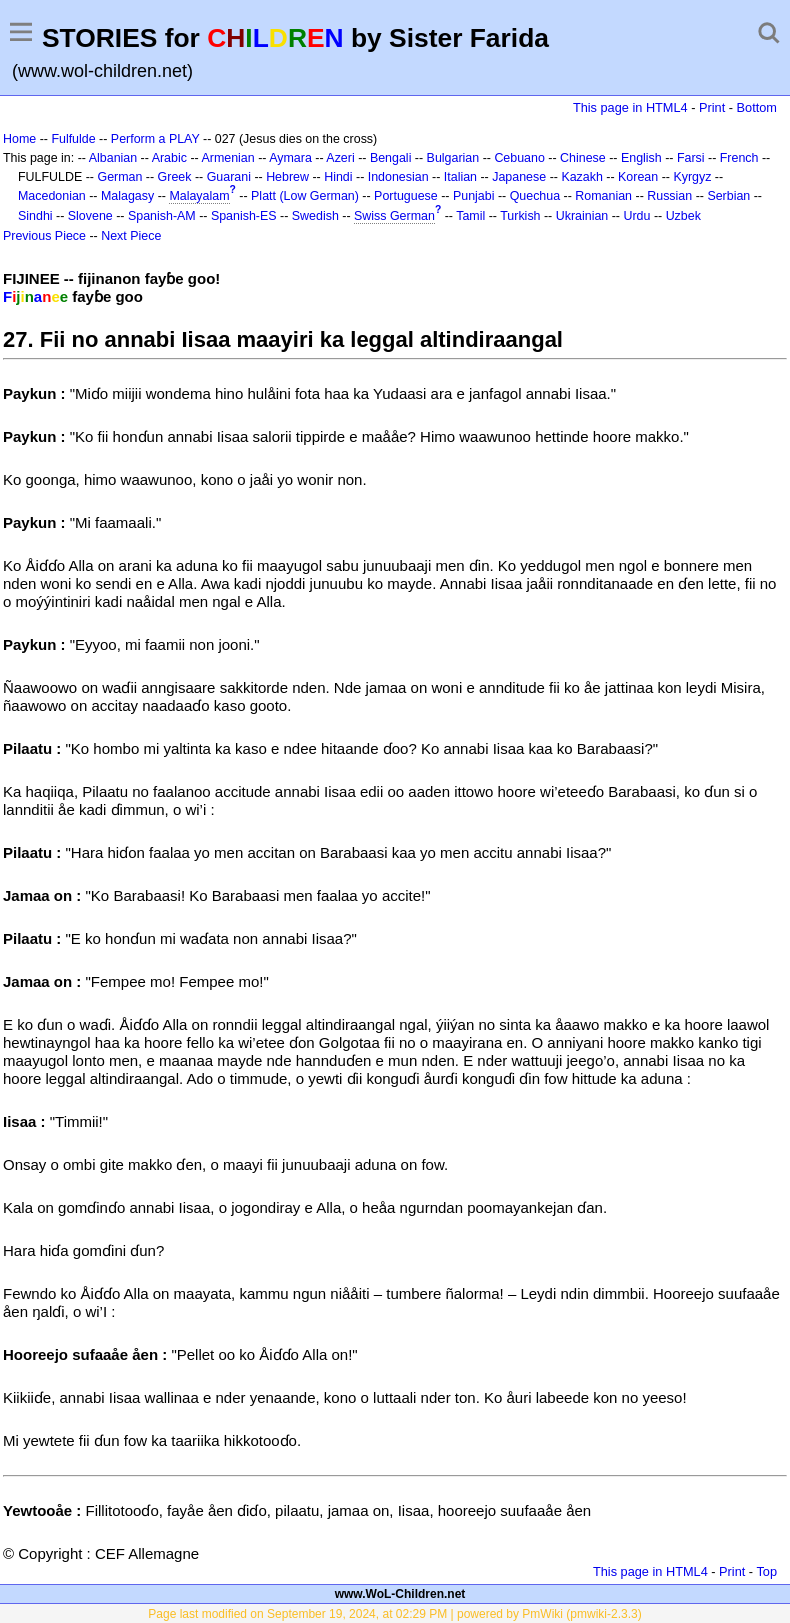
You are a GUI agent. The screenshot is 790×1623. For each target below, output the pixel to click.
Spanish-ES (244, 216)
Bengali (391, 158)
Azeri (340, 158)
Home (19, 139)
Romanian (603, 196)
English (641, 158)
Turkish (520, 216)
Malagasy (127, 196)
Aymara (290, 158)
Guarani (229, 177)
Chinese (583, 158)
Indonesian (398, 177)
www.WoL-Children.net (400, 1594)
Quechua (535, 196)
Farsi (691, 158)
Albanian (113, 158)
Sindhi (35, 216)
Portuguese (406, 196)
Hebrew (287, 177)
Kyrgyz (692, 177)
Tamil (470, 216)
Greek (175, 177)
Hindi (338, 177)
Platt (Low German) (305, 196)
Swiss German (394, 216)
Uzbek (683, 216)
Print (712, 107)
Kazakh (582, 177)
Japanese (519, 177)
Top (766, 1571)
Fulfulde (73, 139)
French (739, 158)
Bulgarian (453, 158)
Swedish (315, 216)
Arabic (169, 158)
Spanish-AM (162, 216)
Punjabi (474, 196)
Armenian (227, 158)
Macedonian (52, 196)
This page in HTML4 (630, 107)
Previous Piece (44, 236)
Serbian (728, 196)
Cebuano (519, 158)
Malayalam (199, 196)
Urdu (636, 216)
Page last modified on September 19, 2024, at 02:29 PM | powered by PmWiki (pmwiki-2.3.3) (394, 1614)
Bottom (757, 107)
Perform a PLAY (155, 139)
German (119, 177)
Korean (638, 177)
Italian (460, 177)
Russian (669, 196)
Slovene (90, 216)
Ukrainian (582, 216)
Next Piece (131, 236)
